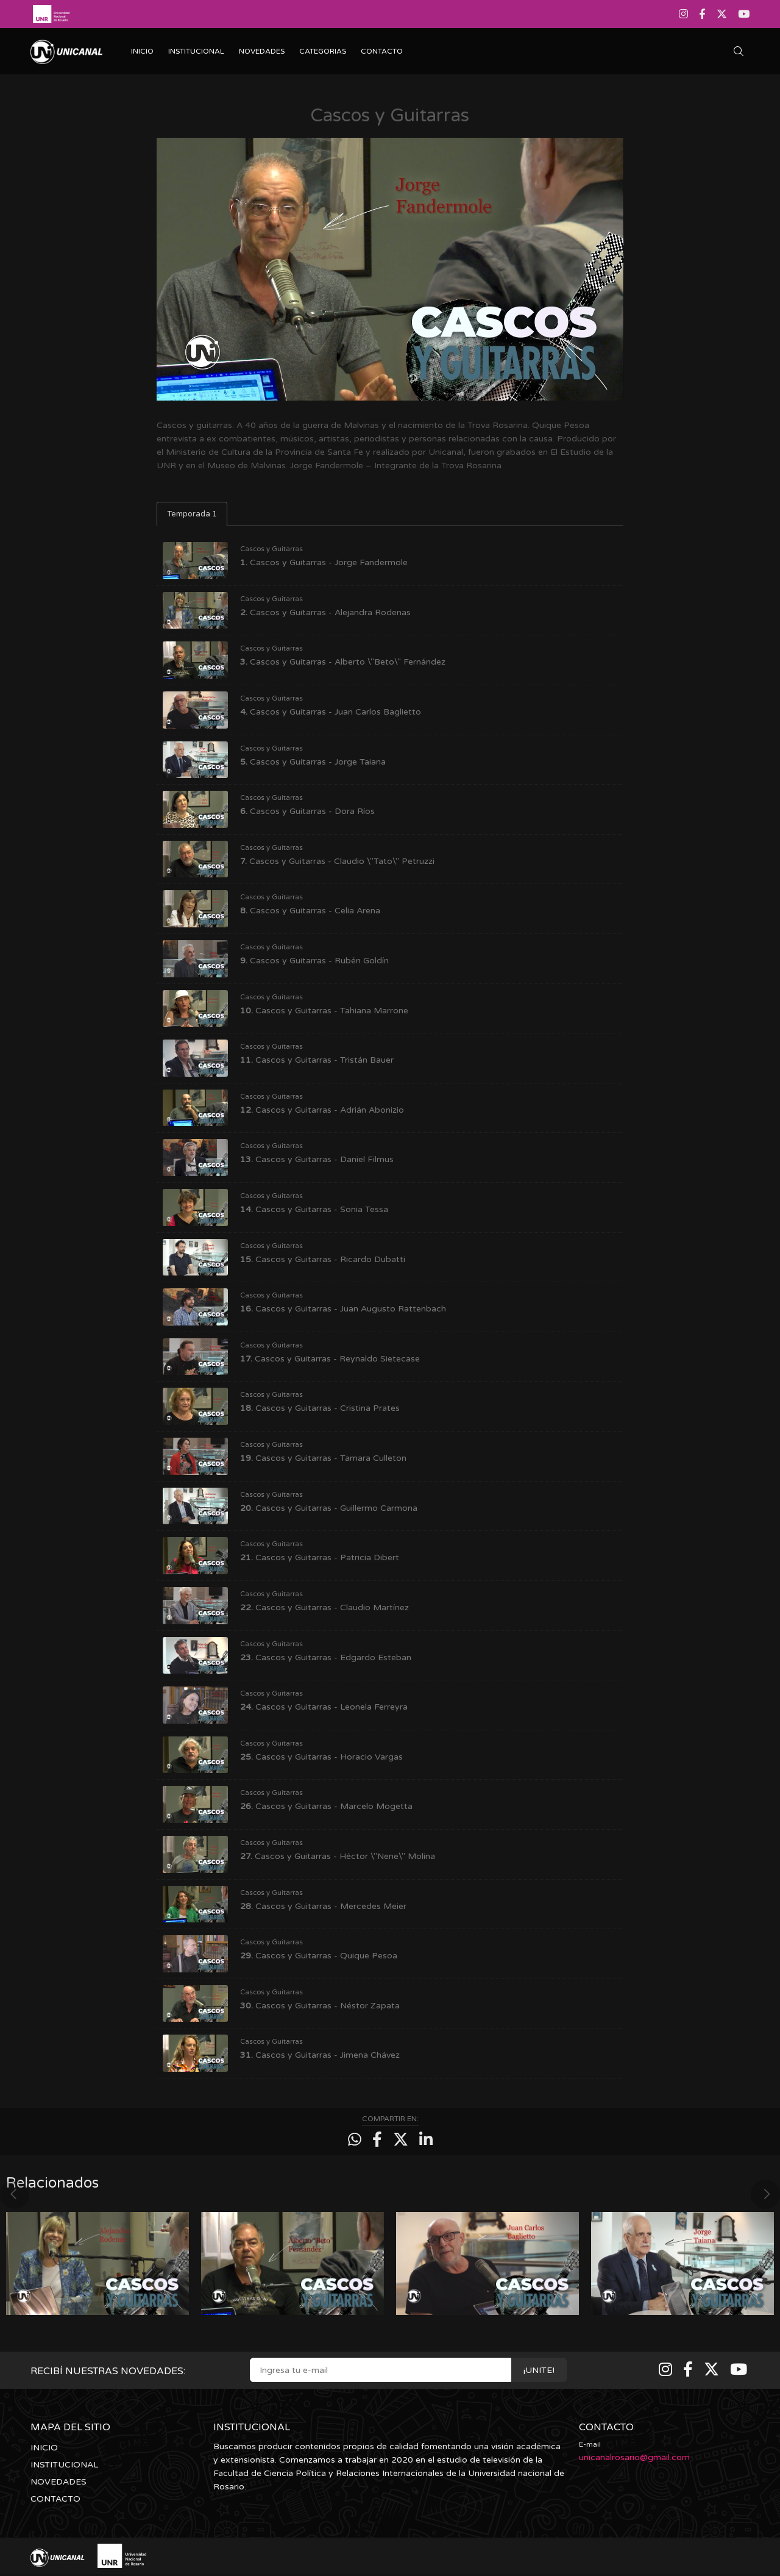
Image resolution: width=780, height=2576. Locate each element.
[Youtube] (743, 14)
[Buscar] (742, 52)
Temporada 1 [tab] (192, 514)
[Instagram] (684, 14)
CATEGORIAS (322, 51)
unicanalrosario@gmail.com (634, 2457)
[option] (97, 2257)
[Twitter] (721, 14)
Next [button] (765, 2188)
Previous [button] (14, 2188)
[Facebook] (702, 14)
